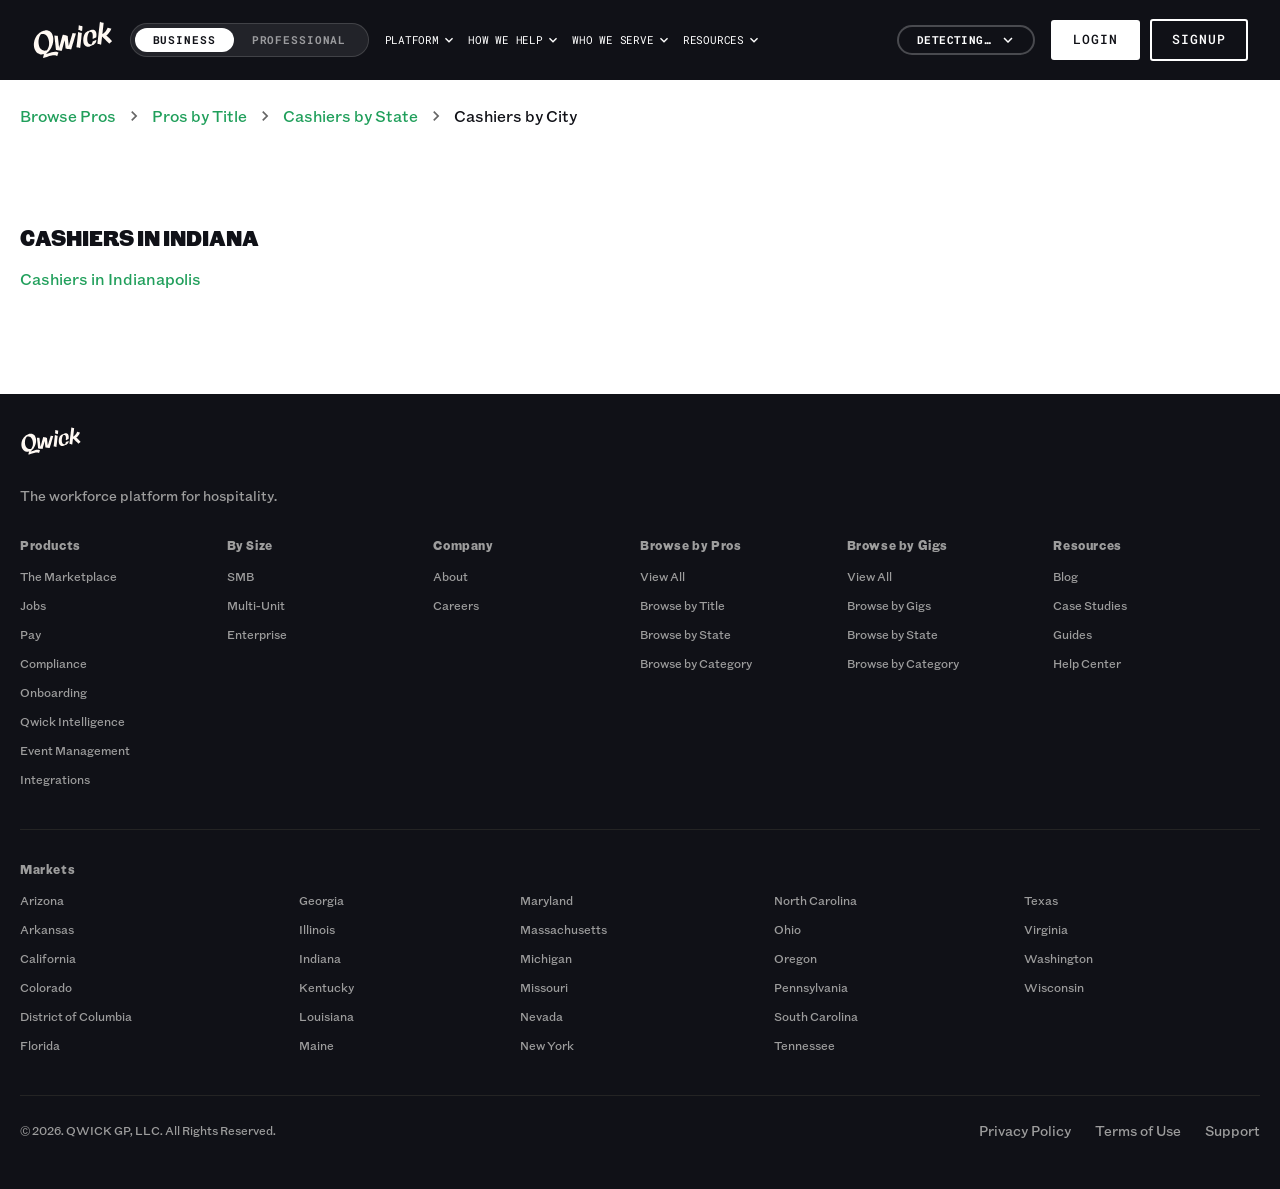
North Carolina (815, 900)
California (48, 958)
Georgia (321, 900)
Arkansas (47, 929)
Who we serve (619, 40)
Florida (40, 1045)
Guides (1072, 634)
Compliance (53, 663)
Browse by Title (682, 605)
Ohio (787, 929)
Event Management (75, 750)
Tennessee (804, 1045)
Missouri (544, 987)
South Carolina (816, 1016)
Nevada (541, 1016)
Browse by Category (696, 663)
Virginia (1046, 929)
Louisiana (326, 1016)
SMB (240, 576)
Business (184, 39)
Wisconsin (1054, 987)
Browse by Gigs (889, 605)
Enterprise (257, 634)
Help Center (1087, 663)
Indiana (320, 958)
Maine (316, 1045)
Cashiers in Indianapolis (110, 278)
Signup (1199, 39)
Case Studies (1090, 605)
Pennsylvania (811, 987)
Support (1232, 1130)
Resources (720, 40)
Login (1095, 39)
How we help (512, 40)
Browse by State (685, 634)
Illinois (317, 929)
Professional (299, 39)
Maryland (546, 900)
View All (662, 576)
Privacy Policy (1025, 1130)
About (450, 576)
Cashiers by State (350, 115)
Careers (456, 605)
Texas (1041, 900)
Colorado (46, 987)
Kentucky (326, 987)
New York (547, 1045)
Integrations (55, 779)
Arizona (42, 900)
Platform (419, 40)
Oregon (795, 958)
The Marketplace (68, 576)
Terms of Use (1138, 1130)
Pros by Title (199, 115)
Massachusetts (563, 929)
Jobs (33, 605)
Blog (1065, 576)
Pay (30, 634)
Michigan (546, 958)
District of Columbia (76, 1016)
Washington (1058, 958)
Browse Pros (68, 115)
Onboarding (53, 692)
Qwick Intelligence (72, 721)
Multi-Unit (256, 605)
